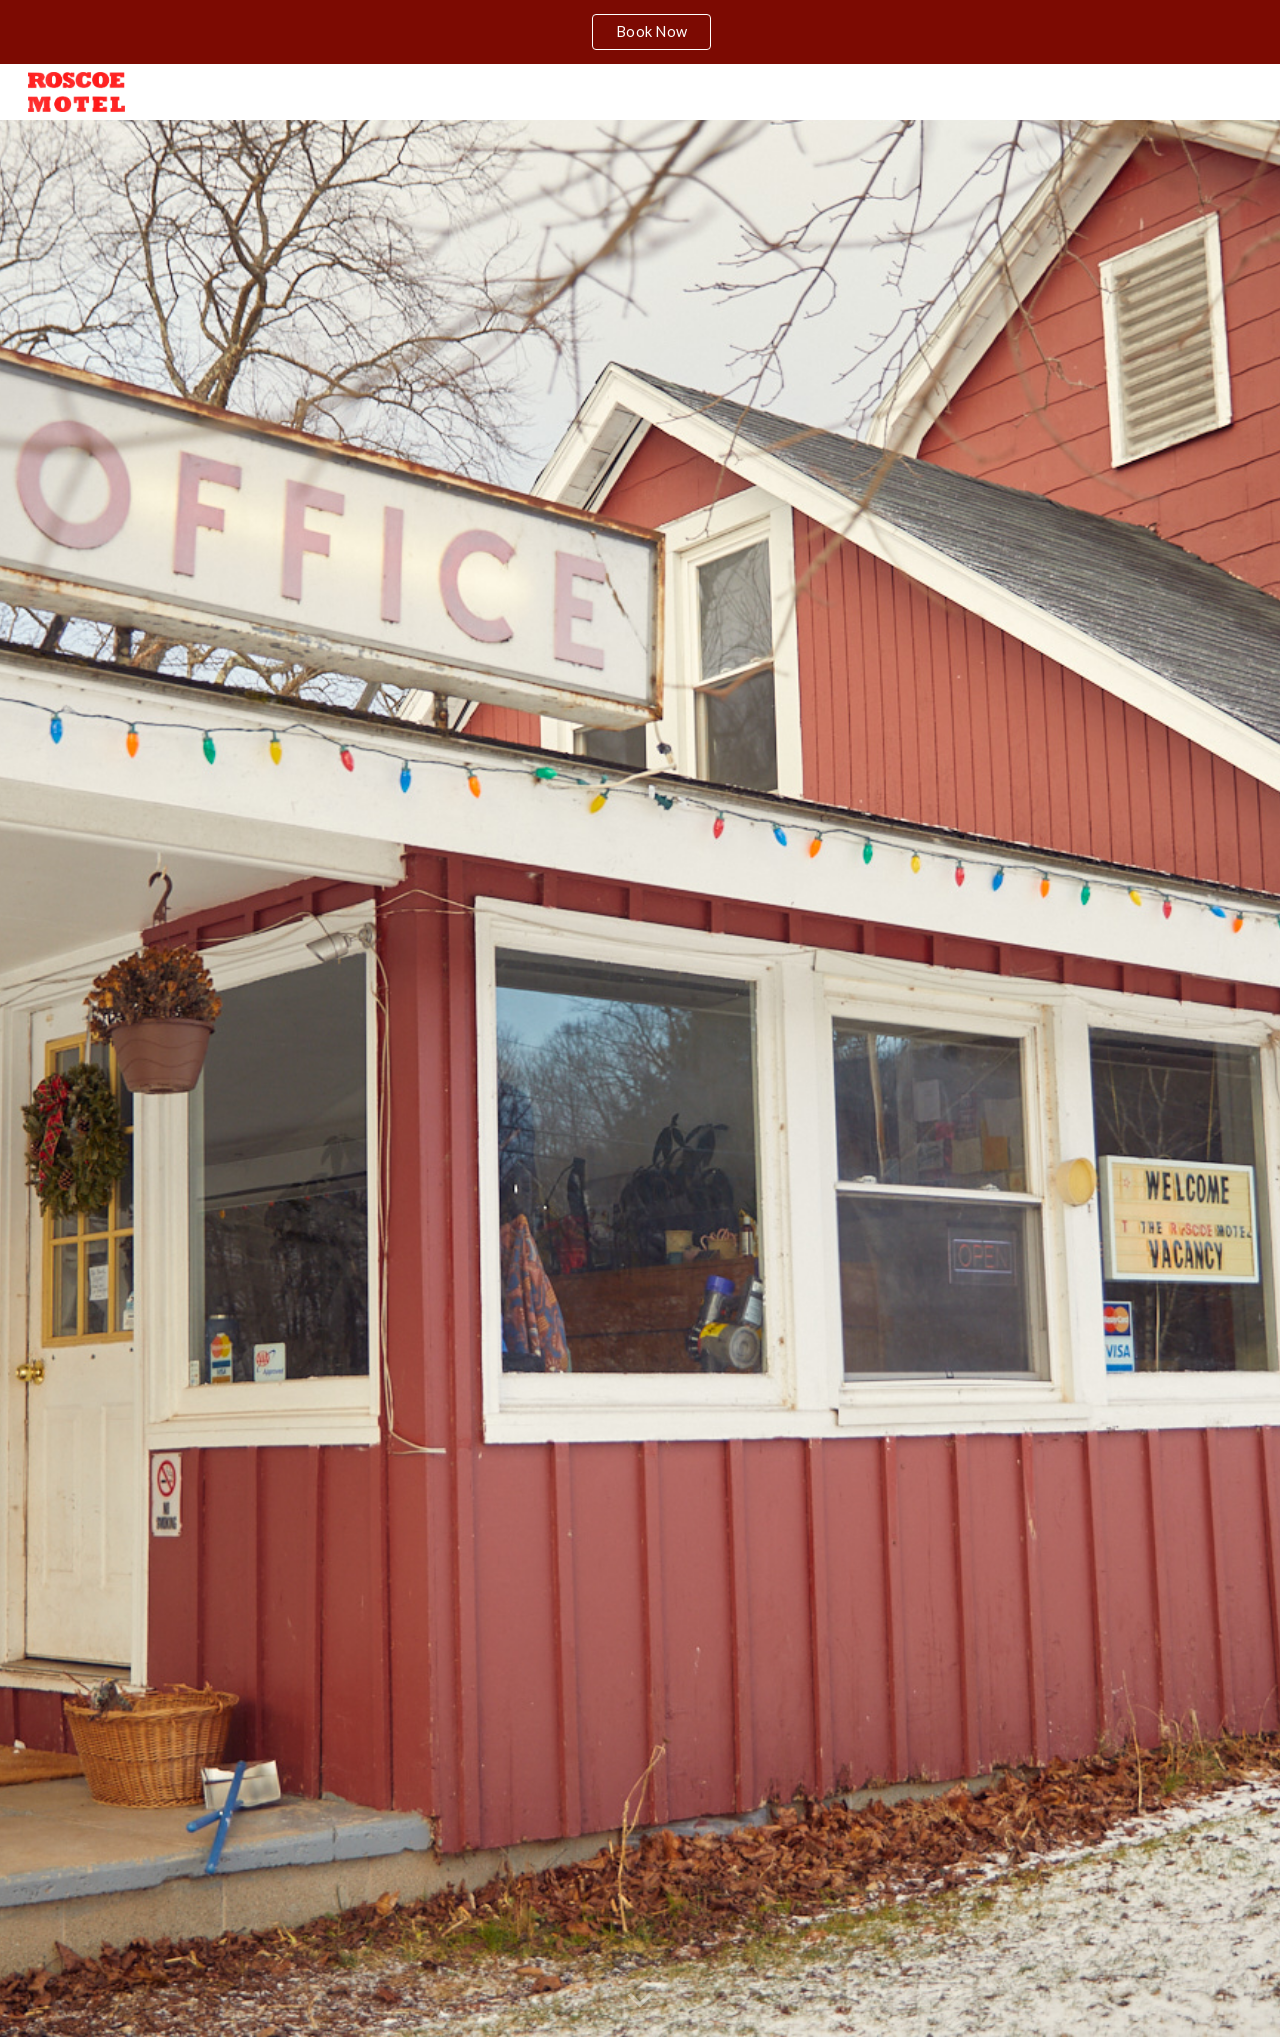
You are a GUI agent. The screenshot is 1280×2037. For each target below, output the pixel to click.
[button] (640, 2001)
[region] (640, 32)
